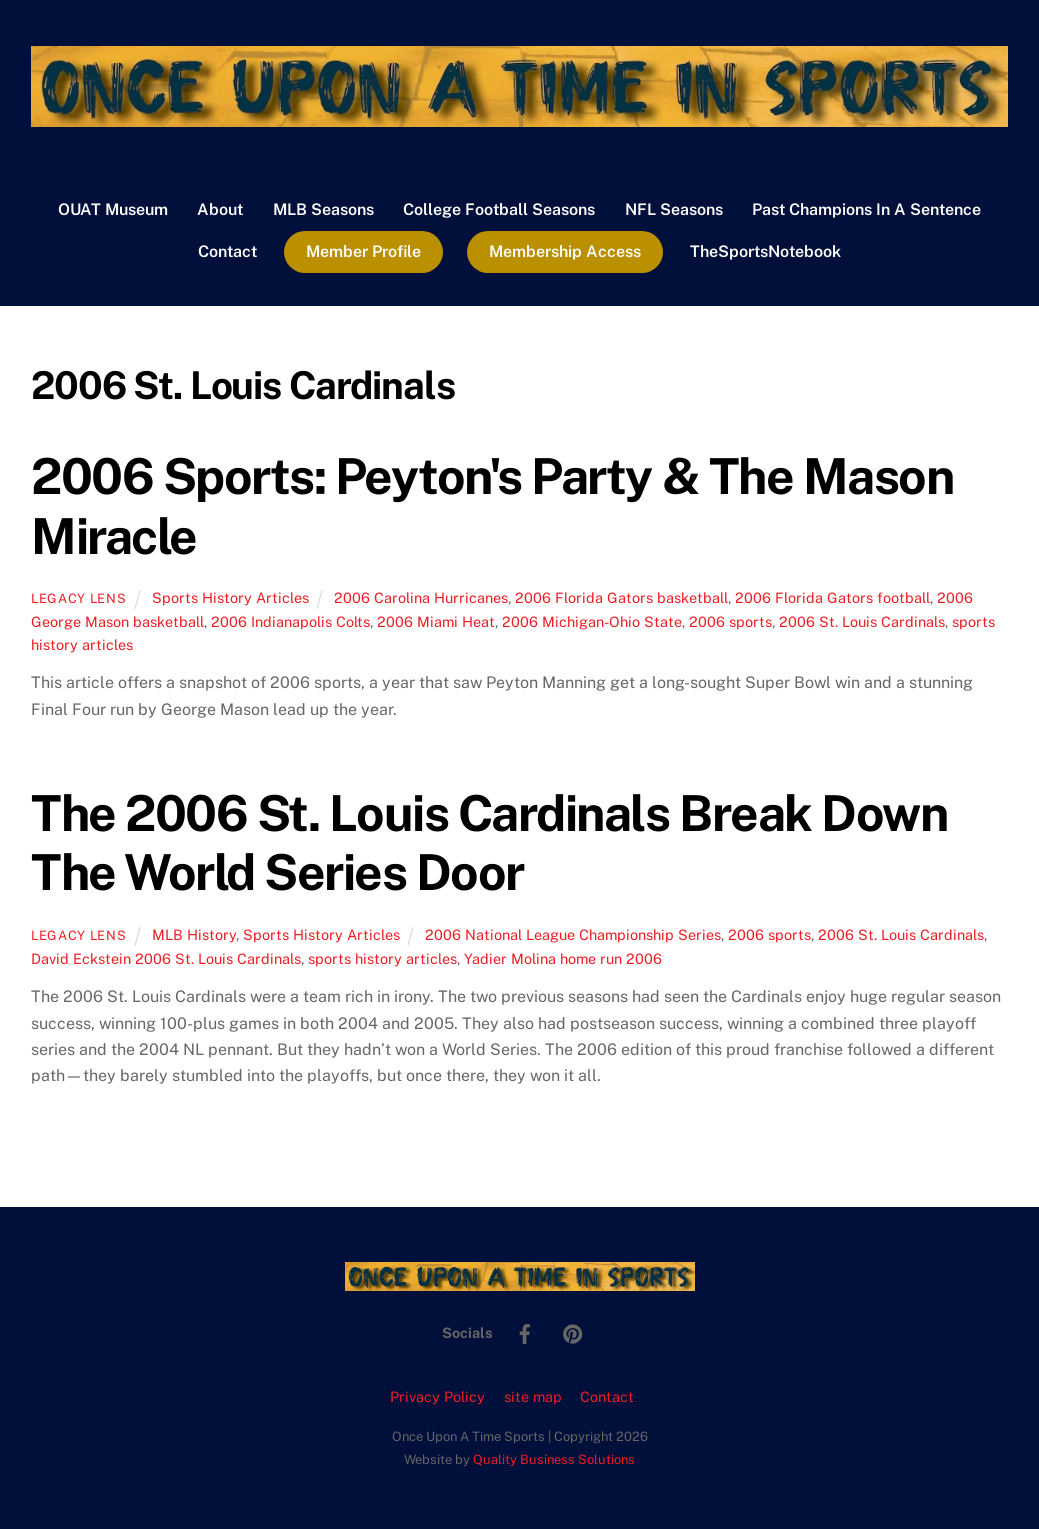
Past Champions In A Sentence (866, 209)
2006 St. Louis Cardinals (862, 621)
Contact (227, 251)
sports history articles (382, 958)
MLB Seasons (323, 209)
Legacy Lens (78, 598)
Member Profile (363, 251)
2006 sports (730, 621)
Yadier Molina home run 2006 (563, 958)
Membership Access (565, 251)
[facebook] (525, 1331)
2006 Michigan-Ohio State (592, 621)
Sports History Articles (230, 597)
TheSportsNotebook (765, 251)
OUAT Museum (113, 209)
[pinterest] (573, 1331)
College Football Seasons (499, 209)
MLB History (194, 934)
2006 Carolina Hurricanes (421, 597)
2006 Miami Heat (436, 621)
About (220, 209)
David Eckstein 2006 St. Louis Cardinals (166, 958)
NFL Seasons (674, 209)
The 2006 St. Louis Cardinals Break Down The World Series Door (489, 843)
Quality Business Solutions (554, 1459)
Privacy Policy (437, 1396)
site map (533, 1396)
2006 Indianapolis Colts (290, 621)
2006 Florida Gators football (832, 597)
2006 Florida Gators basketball (621, 597)
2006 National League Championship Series (573, 934)
